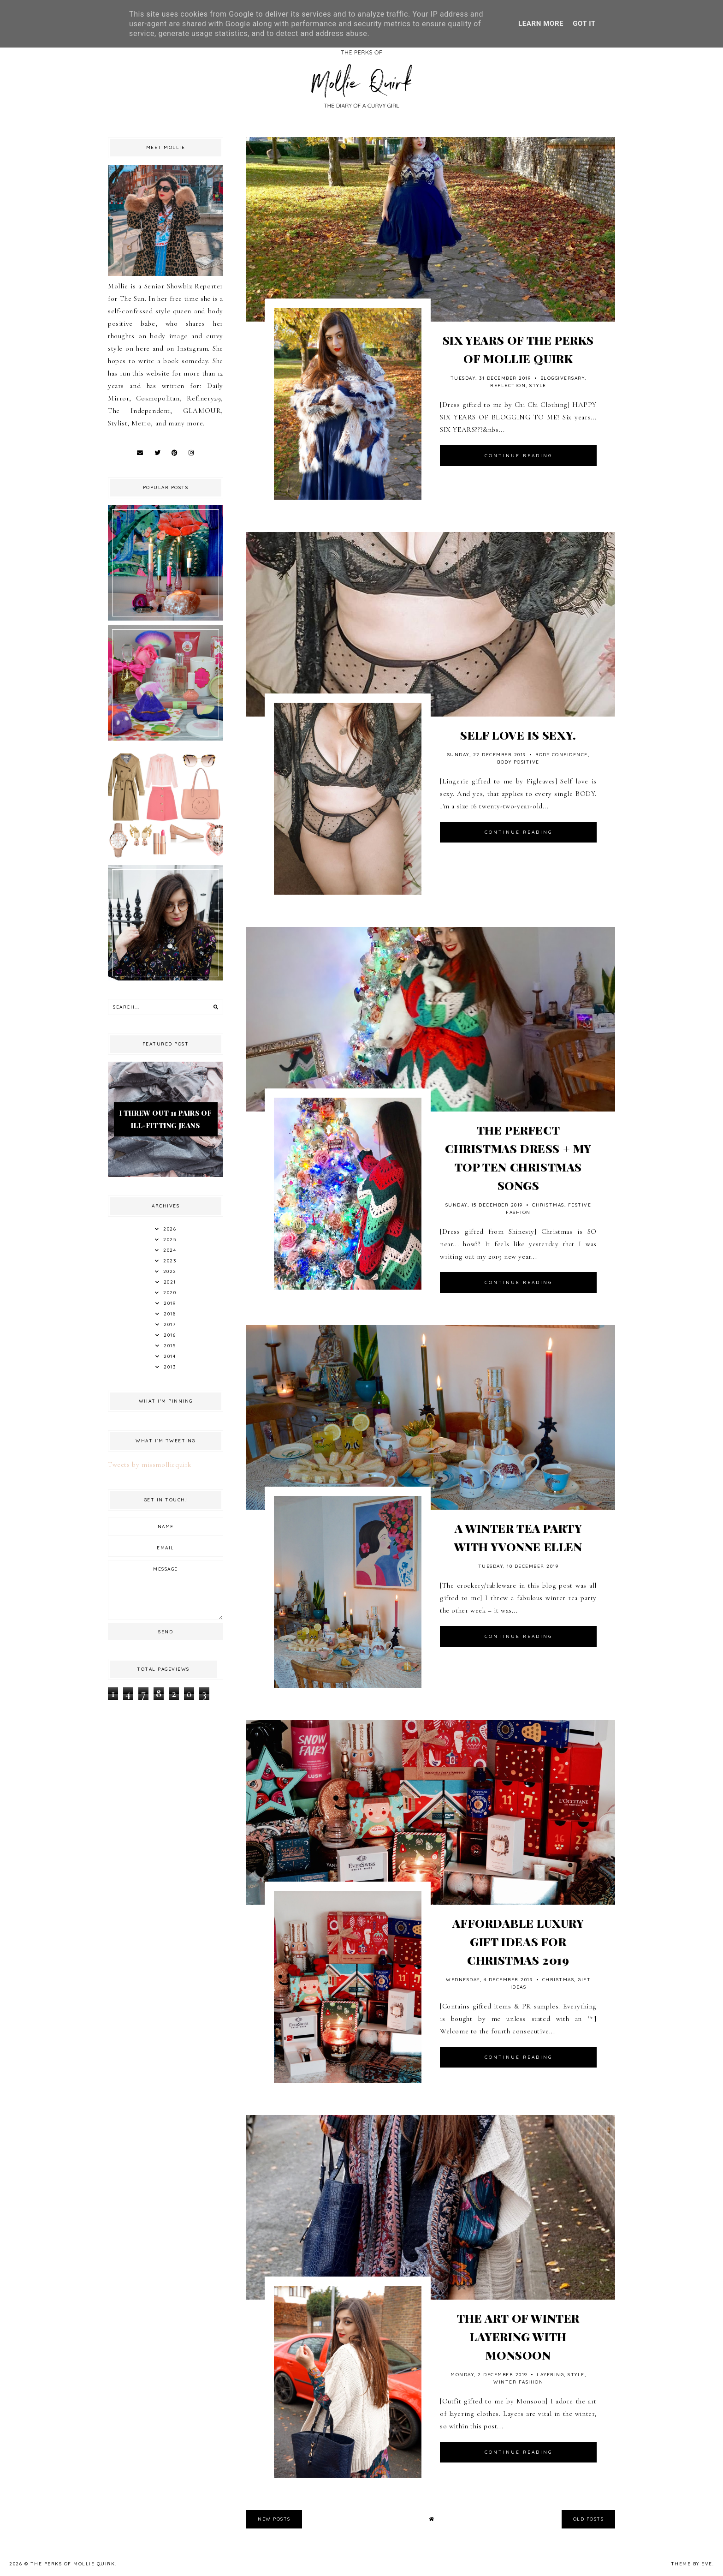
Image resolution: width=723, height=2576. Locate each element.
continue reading (518, 456)
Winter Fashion (518, 2382)
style (537, 385)
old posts (588, 2519)
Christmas (548, 1205)
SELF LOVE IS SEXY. (518, 734)
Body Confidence (561, 755)
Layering (550, 2375)
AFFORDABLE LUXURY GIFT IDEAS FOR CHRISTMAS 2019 (518, 1941)
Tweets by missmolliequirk (149, 1464)
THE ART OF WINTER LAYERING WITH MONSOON (518, 2336)
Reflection (508, 385)
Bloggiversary (562, 378)
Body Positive (518, 762)
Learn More (540, 23)
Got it (584, 23)
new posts (274, 2519)
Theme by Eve (691, 2564)
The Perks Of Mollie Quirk (72, 2564)
